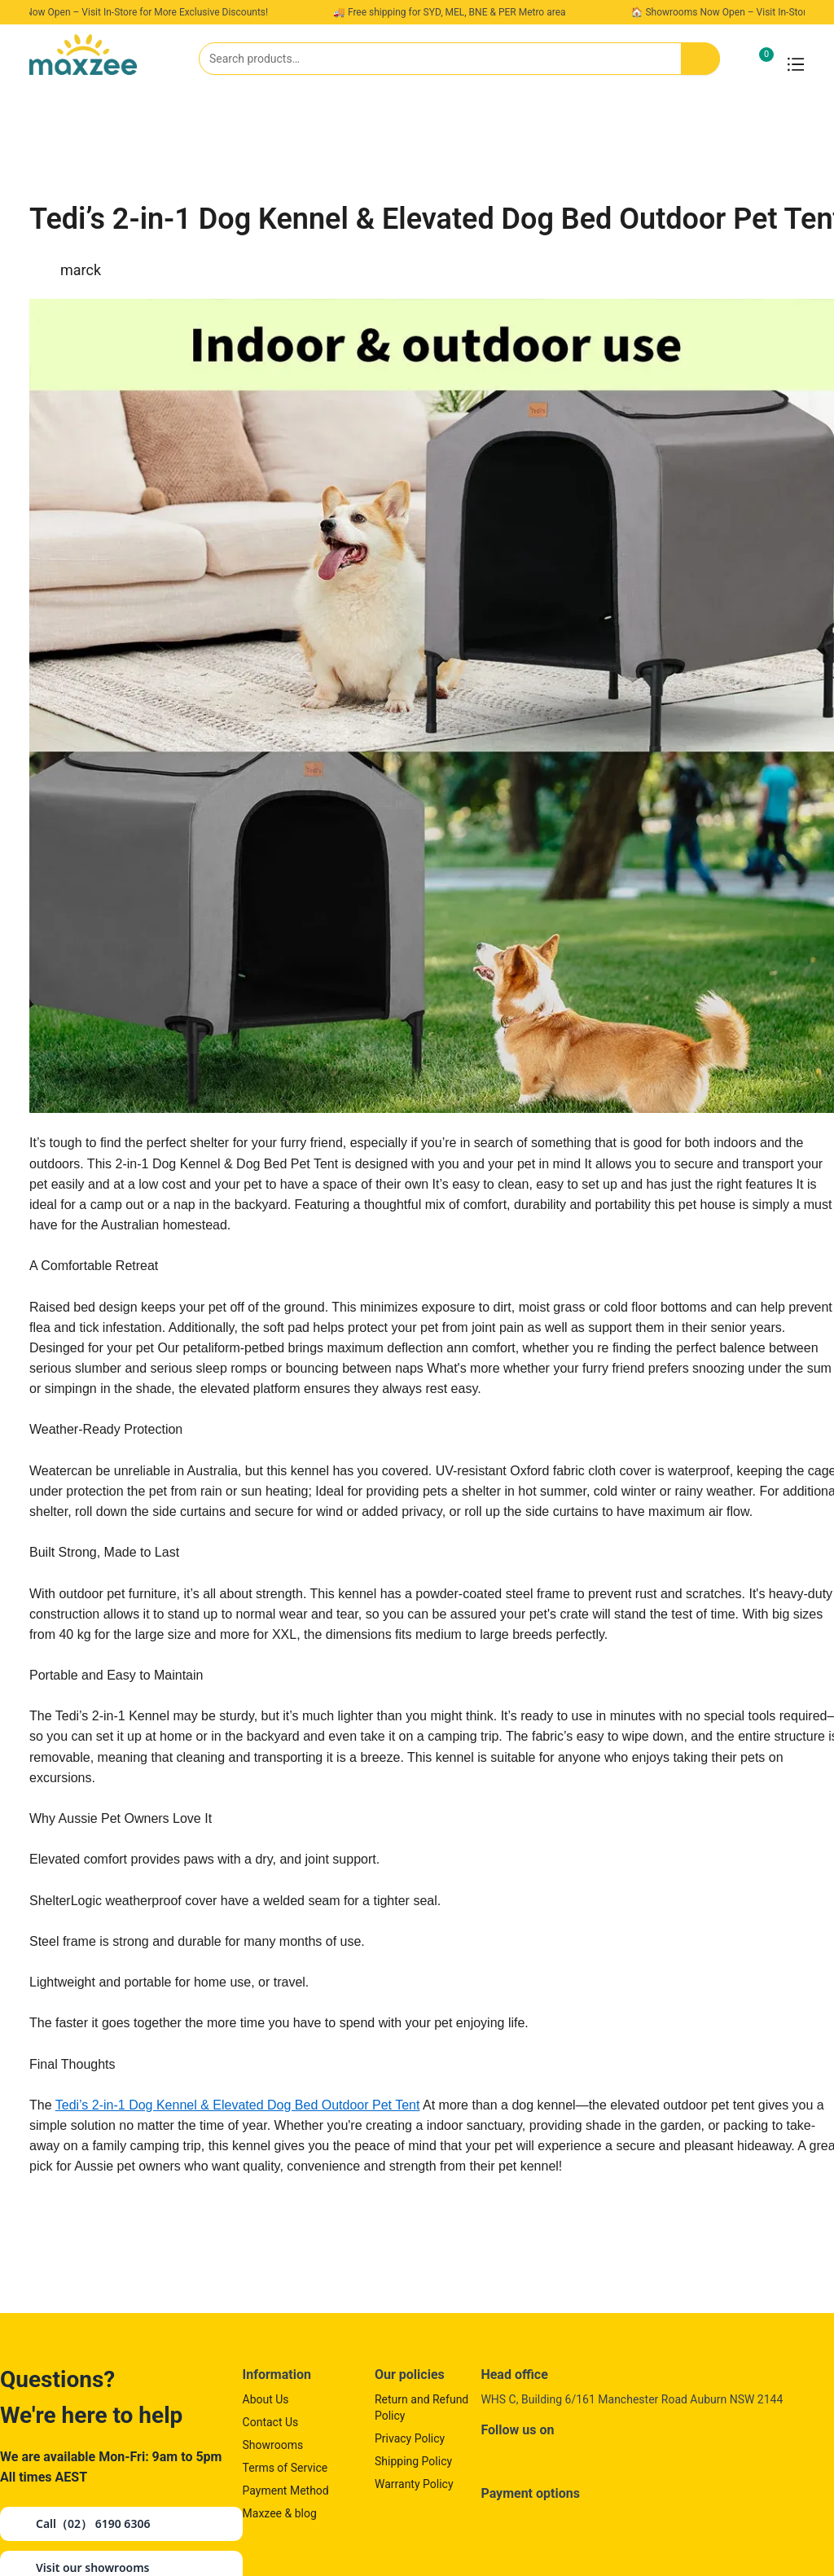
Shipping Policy (413, 2461)
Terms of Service (285, 2467)
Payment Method (286, 2490)
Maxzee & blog (280, 2513)
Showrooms (273, 2444)
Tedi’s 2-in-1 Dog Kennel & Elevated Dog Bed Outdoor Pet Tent (237, 2105)
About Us (266, 2399)
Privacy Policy (410, 2438)
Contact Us (271, 2422)
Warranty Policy (414, 2484)
